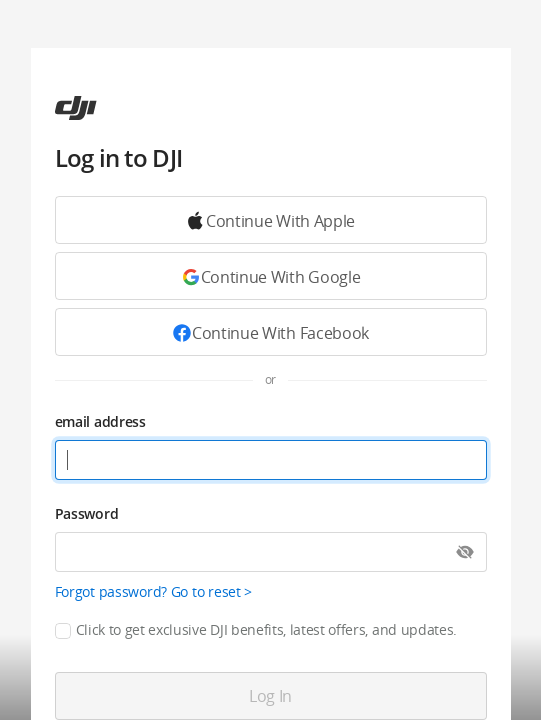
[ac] (76, 108)
